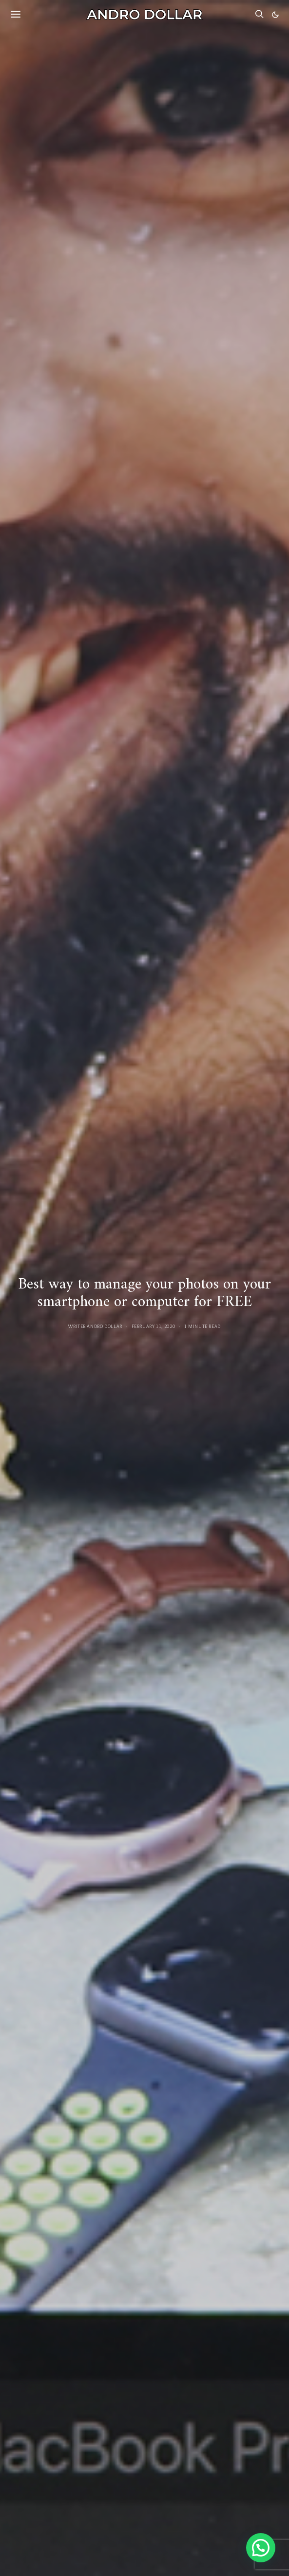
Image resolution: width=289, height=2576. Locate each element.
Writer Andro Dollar (95, 1326)
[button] (275, 15)
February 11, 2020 (153, 1326)
